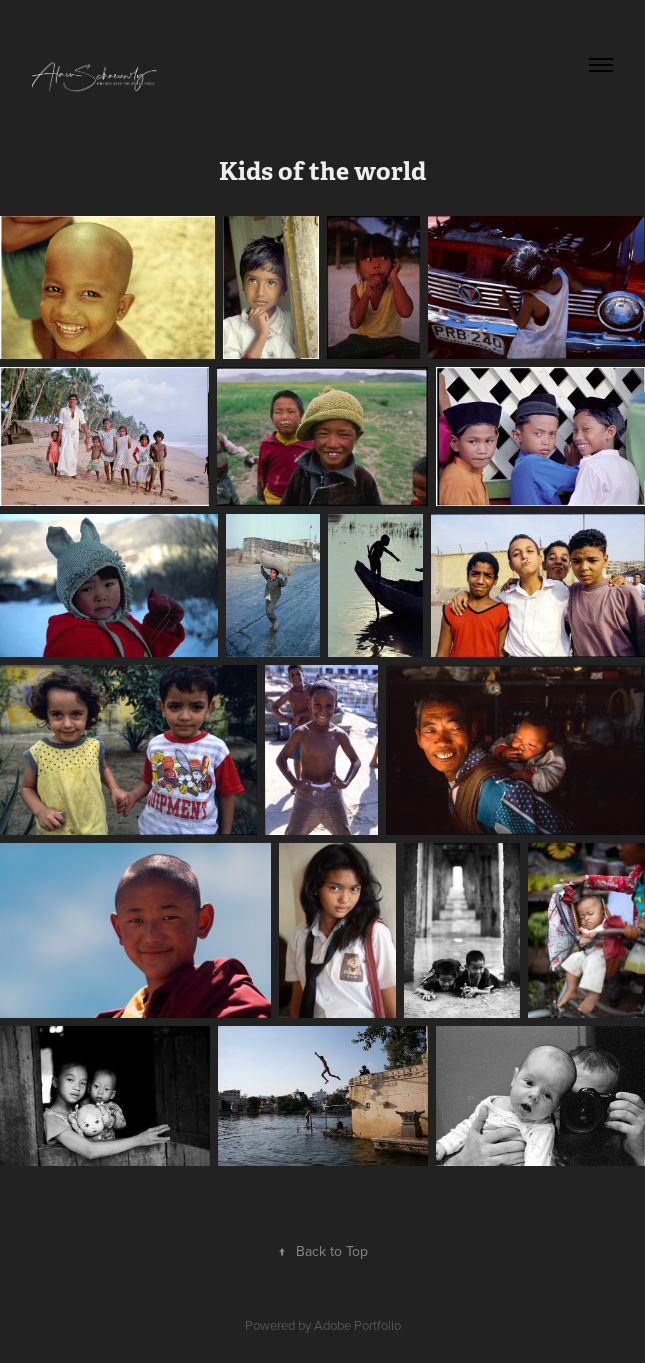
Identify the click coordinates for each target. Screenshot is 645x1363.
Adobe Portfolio (357, 1325)
